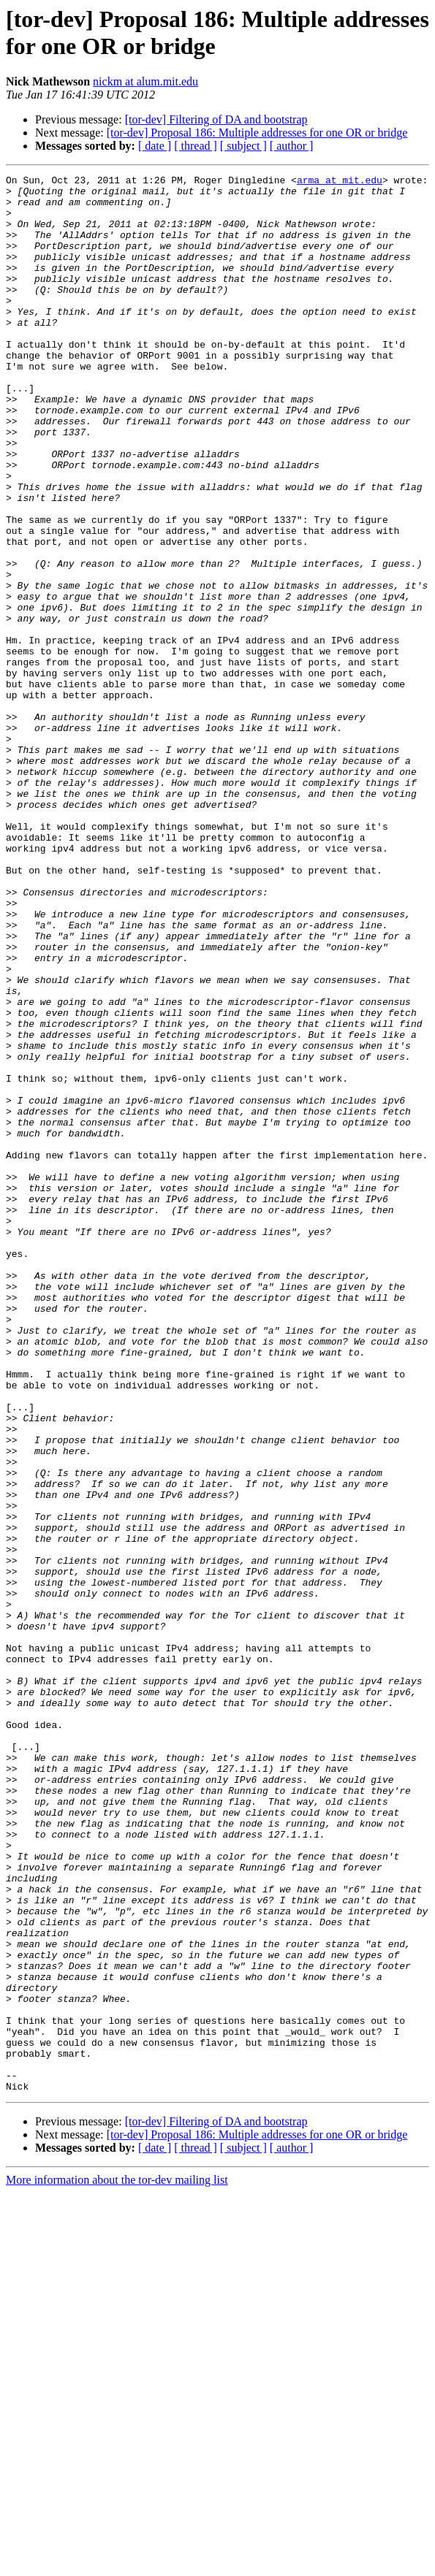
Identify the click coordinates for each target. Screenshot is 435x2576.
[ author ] (292, 145)
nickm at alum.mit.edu (145, 81)
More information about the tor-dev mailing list (117, 2563)
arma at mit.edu (339, 181)
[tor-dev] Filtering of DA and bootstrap (216, 119)
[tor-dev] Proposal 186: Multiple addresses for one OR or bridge (257, 132)
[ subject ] (243, 145)
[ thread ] (195, 145)
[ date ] (154, 145)
